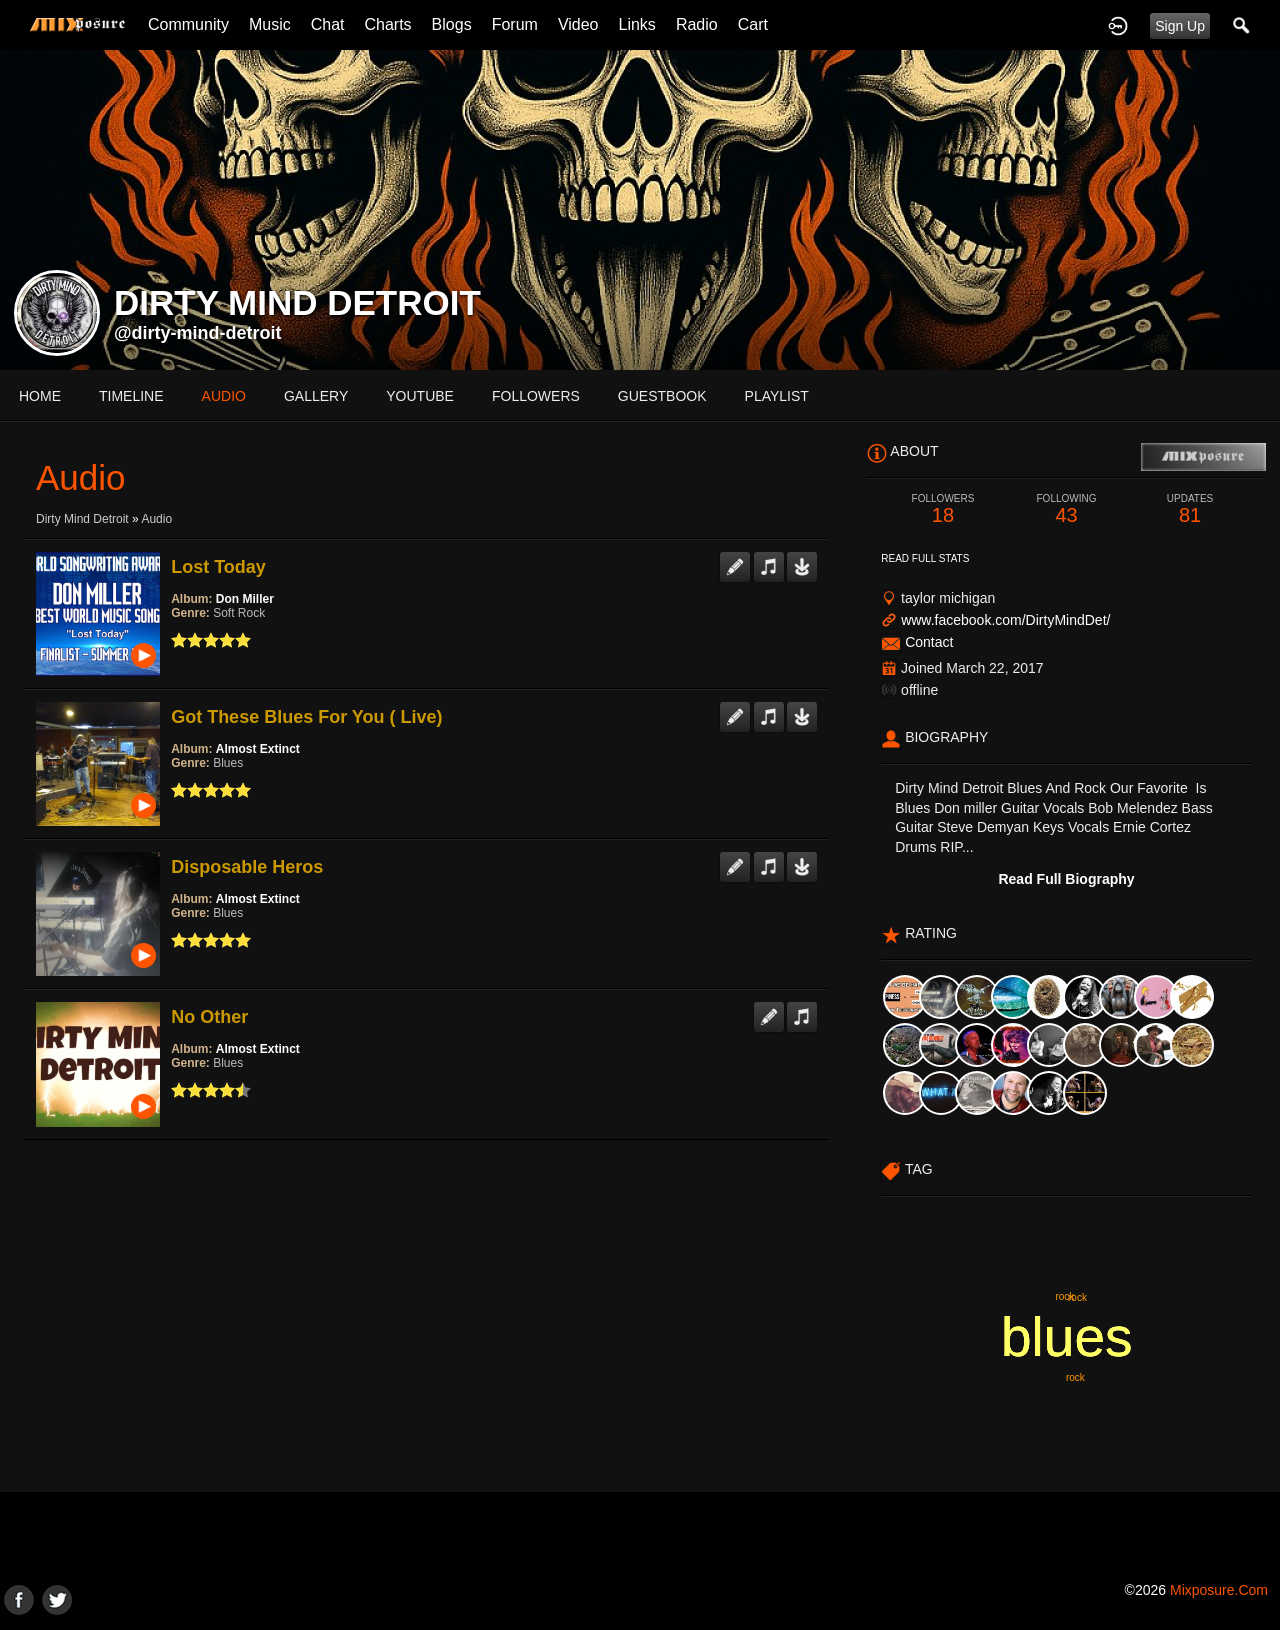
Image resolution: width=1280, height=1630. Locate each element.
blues (1066, 1337)
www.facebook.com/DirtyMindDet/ (1005, 620)
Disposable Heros (247, 867)
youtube (420, 396)
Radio (697, 24)
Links (637, 24)
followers (536, 396)
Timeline (131, 396)
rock (1064, 1296)
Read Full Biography (1066, 879)
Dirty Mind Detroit (82, 519)
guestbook (662, 396)
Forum (515, 24)
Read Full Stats (925, 558)
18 (943, 509)
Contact (929, 642)
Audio (156, 519)
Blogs (452, 24)
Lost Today (218, 567)
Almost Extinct (258, 749)
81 (1190, 509)
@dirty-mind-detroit (198, 333)
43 (1067, 509)
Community (188, 24)
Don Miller (245, 599)
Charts (387, 24)
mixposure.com (1219, 1590)
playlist (777, 396)
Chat (328, 24)
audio (224, 396)
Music (270, 24)
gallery (316, 396)
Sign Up (1180, 26)
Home (40, 396)
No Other (209, 1017)
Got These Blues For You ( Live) (306, 717)
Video (578, 24)
